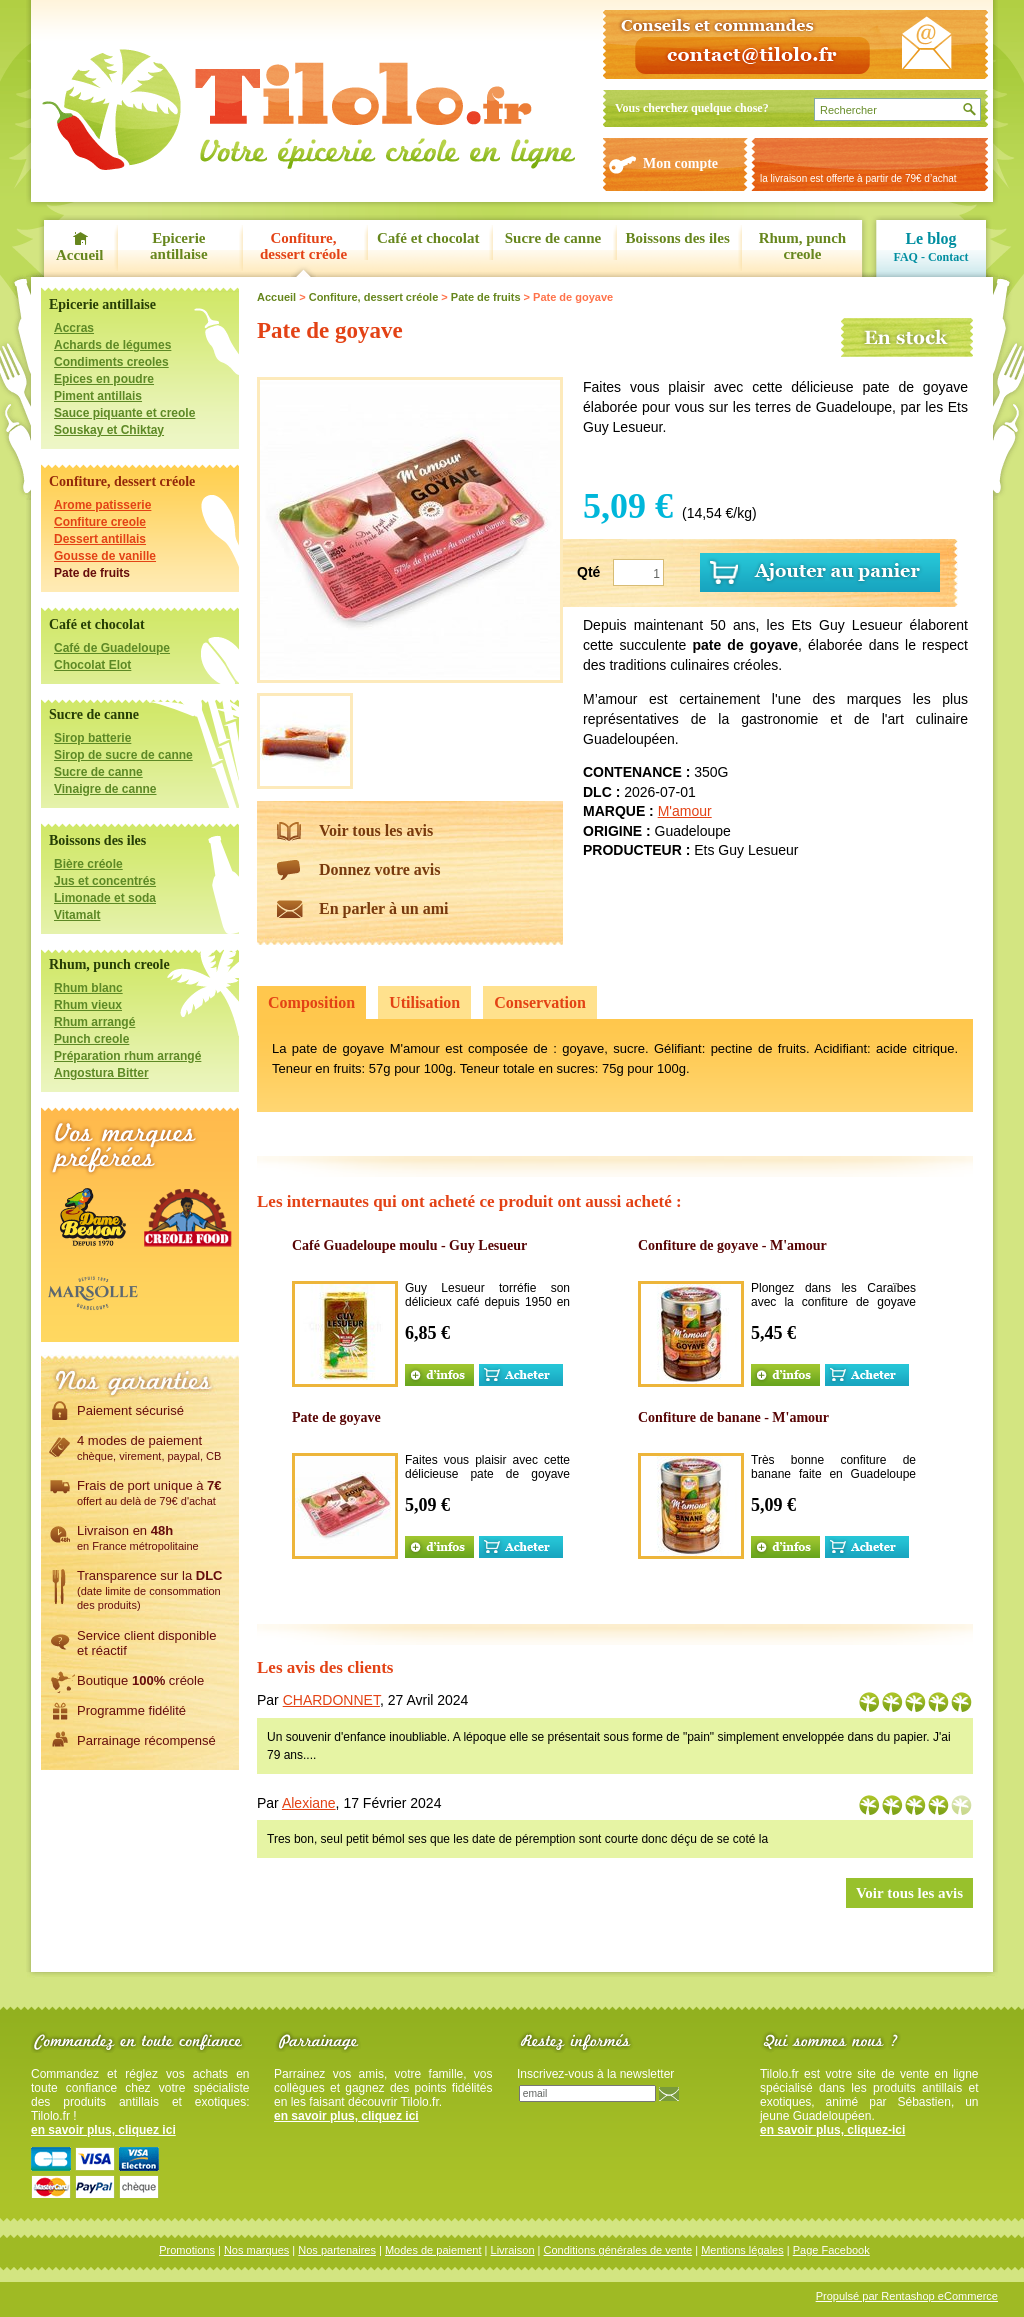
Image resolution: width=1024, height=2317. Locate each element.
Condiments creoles (111, 362)
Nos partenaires (337, 2250)
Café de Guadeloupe (112, 648)
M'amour (685, 811)
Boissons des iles (678, 238)
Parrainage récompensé (146, 1740)
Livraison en (138, 1537)
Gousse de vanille (105, 556)
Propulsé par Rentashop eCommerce (907, 2296)
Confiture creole (100, 522)
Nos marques (256, 2250)
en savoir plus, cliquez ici (103, 2130)
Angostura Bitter (101, 1073)
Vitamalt (77, 915)
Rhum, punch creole (803, 246)
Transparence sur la (149, 1589)
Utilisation (424, 1002)
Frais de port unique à (149, 1492)
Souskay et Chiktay (109, 430)
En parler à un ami (384, 908)
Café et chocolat (428, 238)
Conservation (540, 1002)
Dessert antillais (100, 539)
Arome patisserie (102, 505)
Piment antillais (98, 396)
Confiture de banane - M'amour (733, 1417)
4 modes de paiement (149, 1447)
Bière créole (88, 864)
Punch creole (91, 1039)
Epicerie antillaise (179, 246)
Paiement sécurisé (130, 1410)
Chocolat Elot (92, 665)
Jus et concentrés (105, 881)
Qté (588, 572)
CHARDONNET (331, 1700)
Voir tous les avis (376, 830)
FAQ (905, 257)
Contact (948, 257)
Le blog (930, 238)
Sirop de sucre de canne (123, 755)
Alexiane (309, 1803)
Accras (74, 328)
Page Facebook (831, 2250)
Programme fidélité (131, 1710)
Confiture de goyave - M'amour (732, 1245)
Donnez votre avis (379, 869)
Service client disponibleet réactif (146, 1642)
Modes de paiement (433, 2250)
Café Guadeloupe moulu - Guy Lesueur (409, 1245)
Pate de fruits (92, 573)
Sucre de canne (553, 238)
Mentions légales (742, 2250)
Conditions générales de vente (618, 2250)
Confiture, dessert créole (303, 246)
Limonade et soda (105, 898)
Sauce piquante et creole (124, 413)
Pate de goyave (336, 1417)
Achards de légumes (112, 345)
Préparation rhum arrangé (127, 1056)
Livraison (513, 2250)
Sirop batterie (92, 738)
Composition (311, 1002)
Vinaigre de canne (105, 789)
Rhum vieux (88, 1005)
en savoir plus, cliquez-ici (832, 2130)
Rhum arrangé (94, 1022)
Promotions (187, 2250)
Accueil (79, 255)
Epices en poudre (104, 379)
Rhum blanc (88, 988)
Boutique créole (140, 1680)
